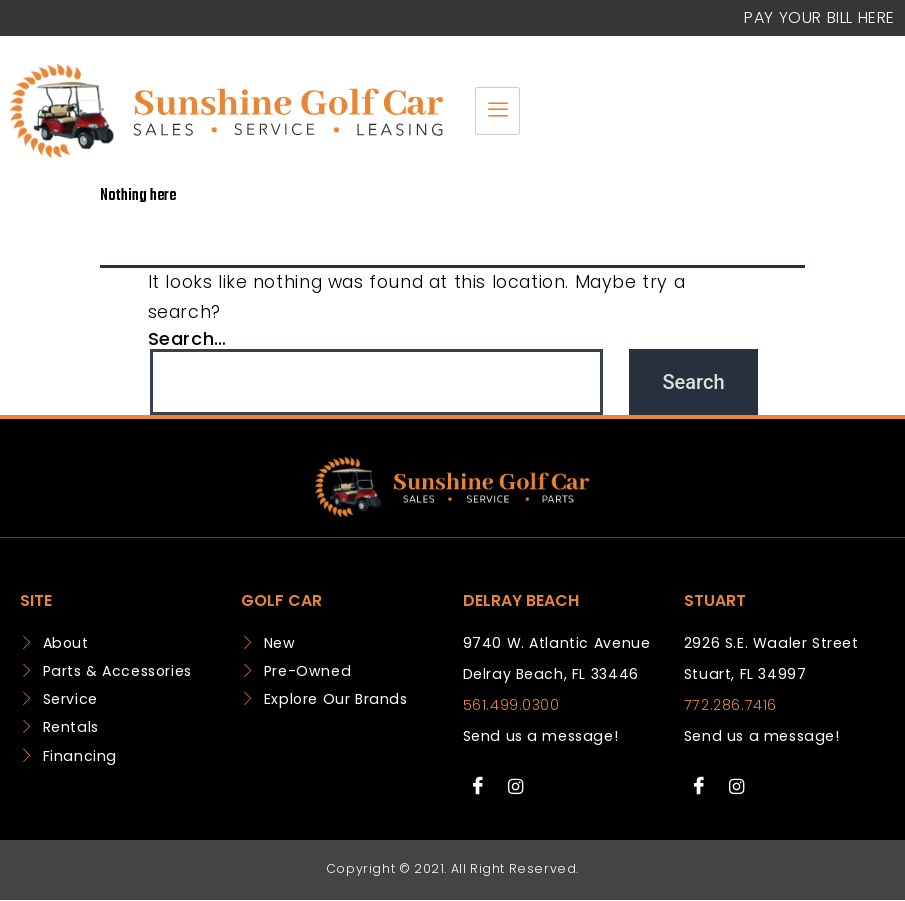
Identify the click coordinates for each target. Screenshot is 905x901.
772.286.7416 (730, 705)
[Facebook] (479, 787)
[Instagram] (515, 787)
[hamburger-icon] (497, 111)
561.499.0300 (511, 705)
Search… (187, 338)
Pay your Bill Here (819, 17)
